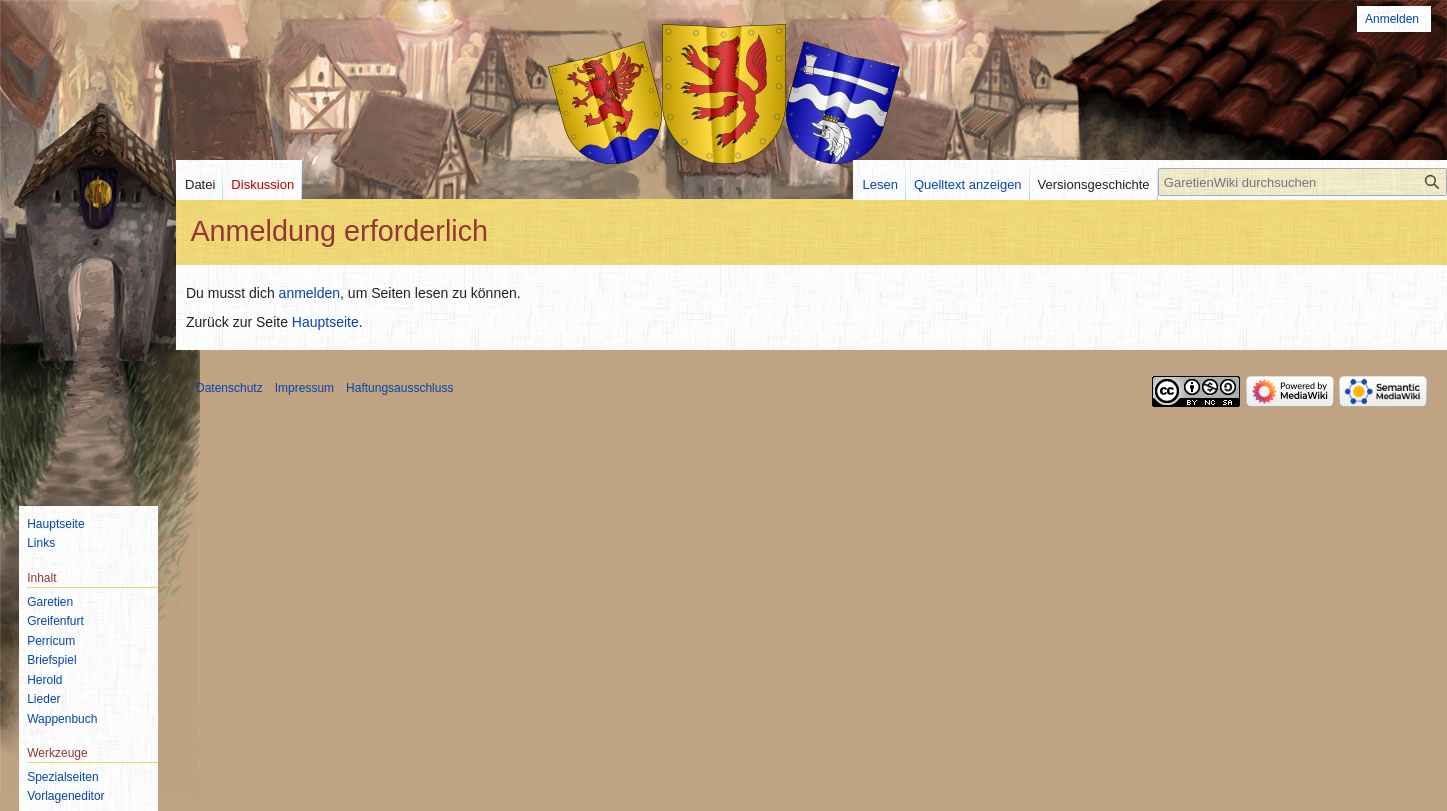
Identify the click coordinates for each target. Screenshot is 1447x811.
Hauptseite (325, 322)
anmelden (310, 293)
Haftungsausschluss (399, 388)
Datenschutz (229, 388)
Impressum (304, 388)
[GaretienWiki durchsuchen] (1302, 182)
